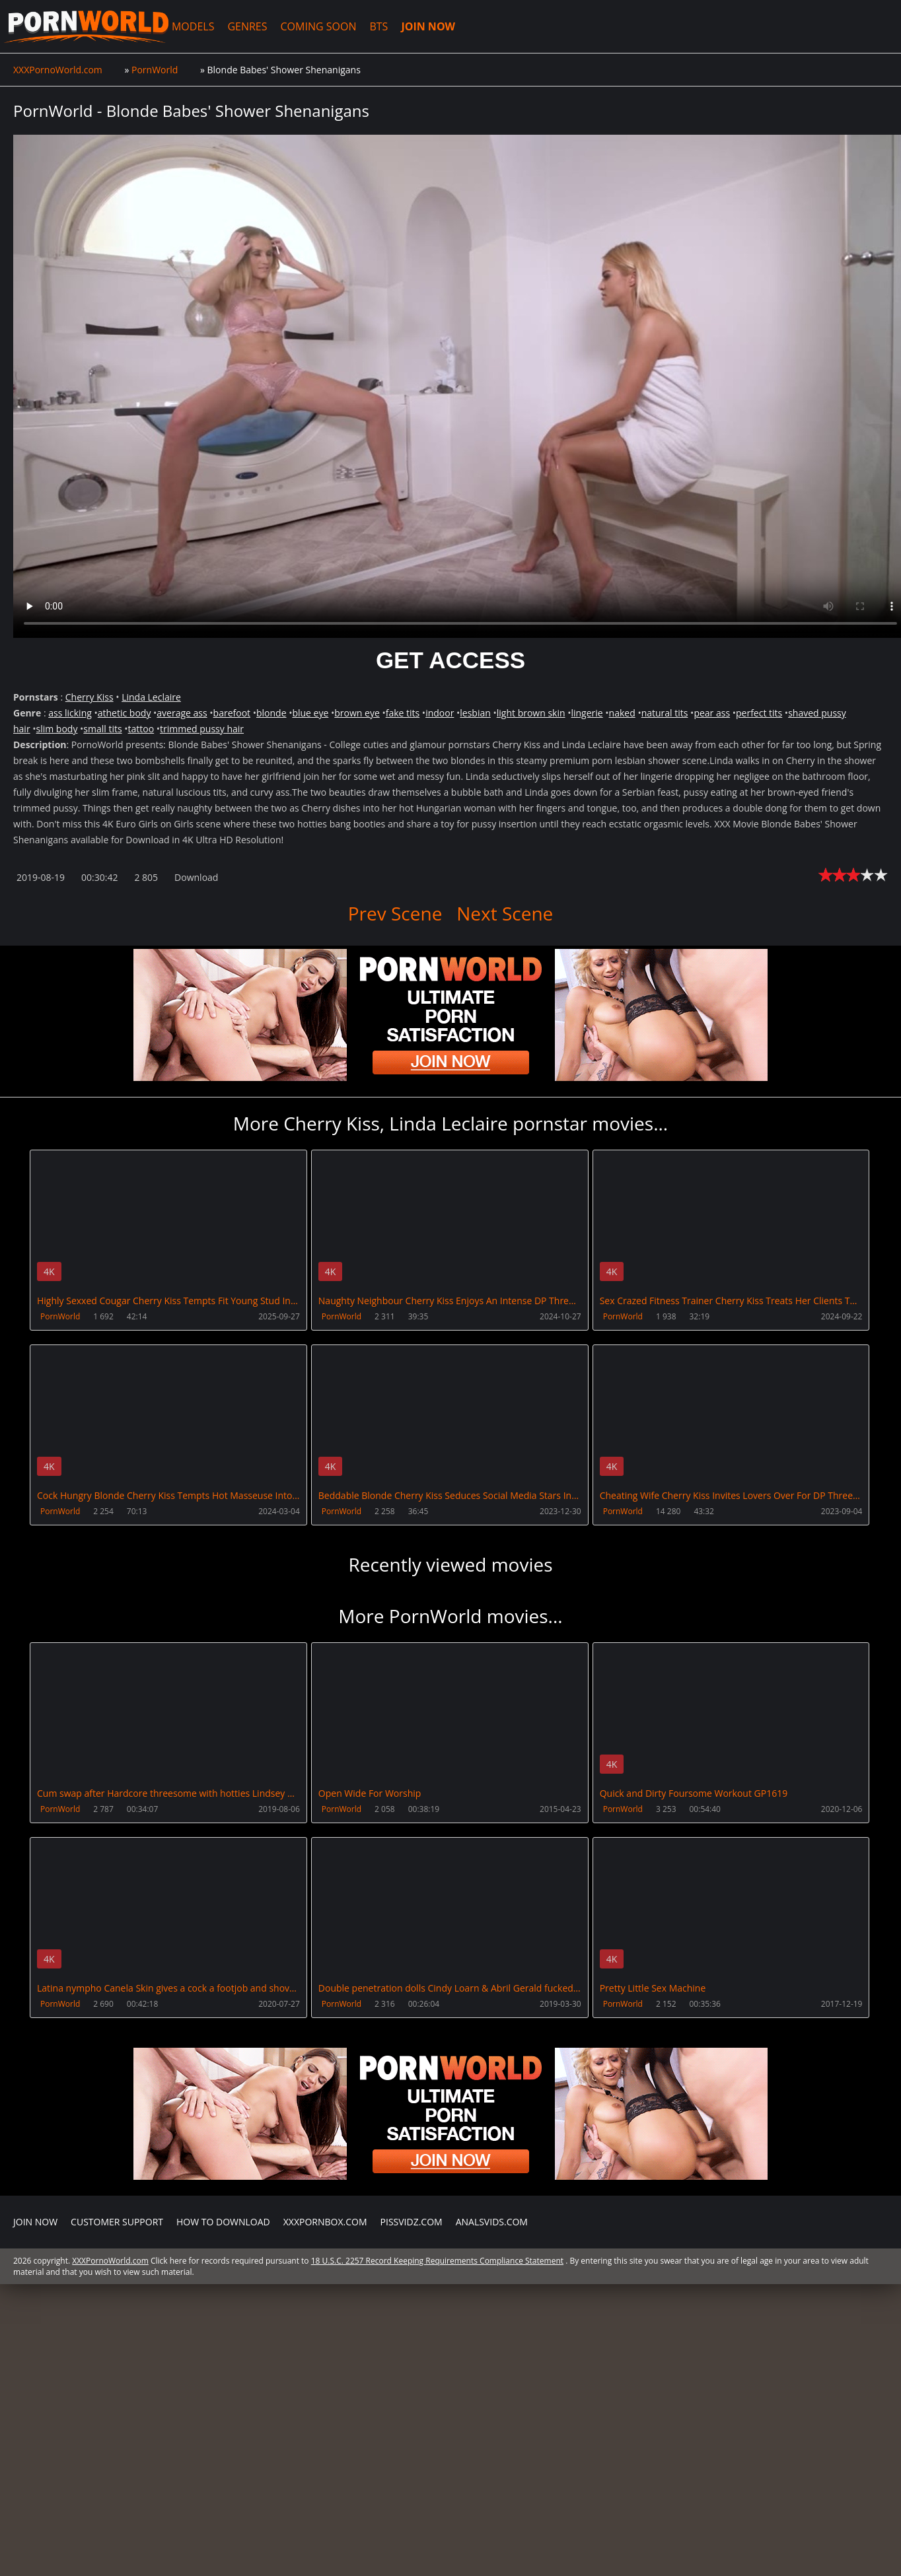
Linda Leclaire (151, 697)
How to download (223, 2219)
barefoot (231, 713)
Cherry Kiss (89, 697)
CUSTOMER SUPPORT (117, 2219)
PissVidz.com (411, 2219)
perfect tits (759, 713)
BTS (375, 26)
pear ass (712, 713)
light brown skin (531, 713)
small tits (102, 728)
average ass (182, 713)
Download (196, 877)
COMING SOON (315, 26)
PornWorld (60, 1316)
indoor (439, 713)
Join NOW (35, 2219)
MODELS (189, 26)
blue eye (310, 713)
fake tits (403, 713)
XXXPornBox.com (325, 2219)
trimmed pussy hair (202, 728)
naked (622, 713)
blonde (271, 713)
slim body (57, 728)
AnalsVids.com (492, 2219)
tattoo (141, 728)
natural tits (664, 713)
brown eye (357, 713)
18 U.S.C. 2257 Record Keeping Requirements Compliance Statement (437, 2258)
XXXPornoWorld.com (83, 26)
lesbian (475, 713)
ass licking (70, 713)
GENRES (244, 26)
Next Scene (504, 913)
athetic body (124, 713)
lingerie (586, 713)
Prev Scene (395, 913)
